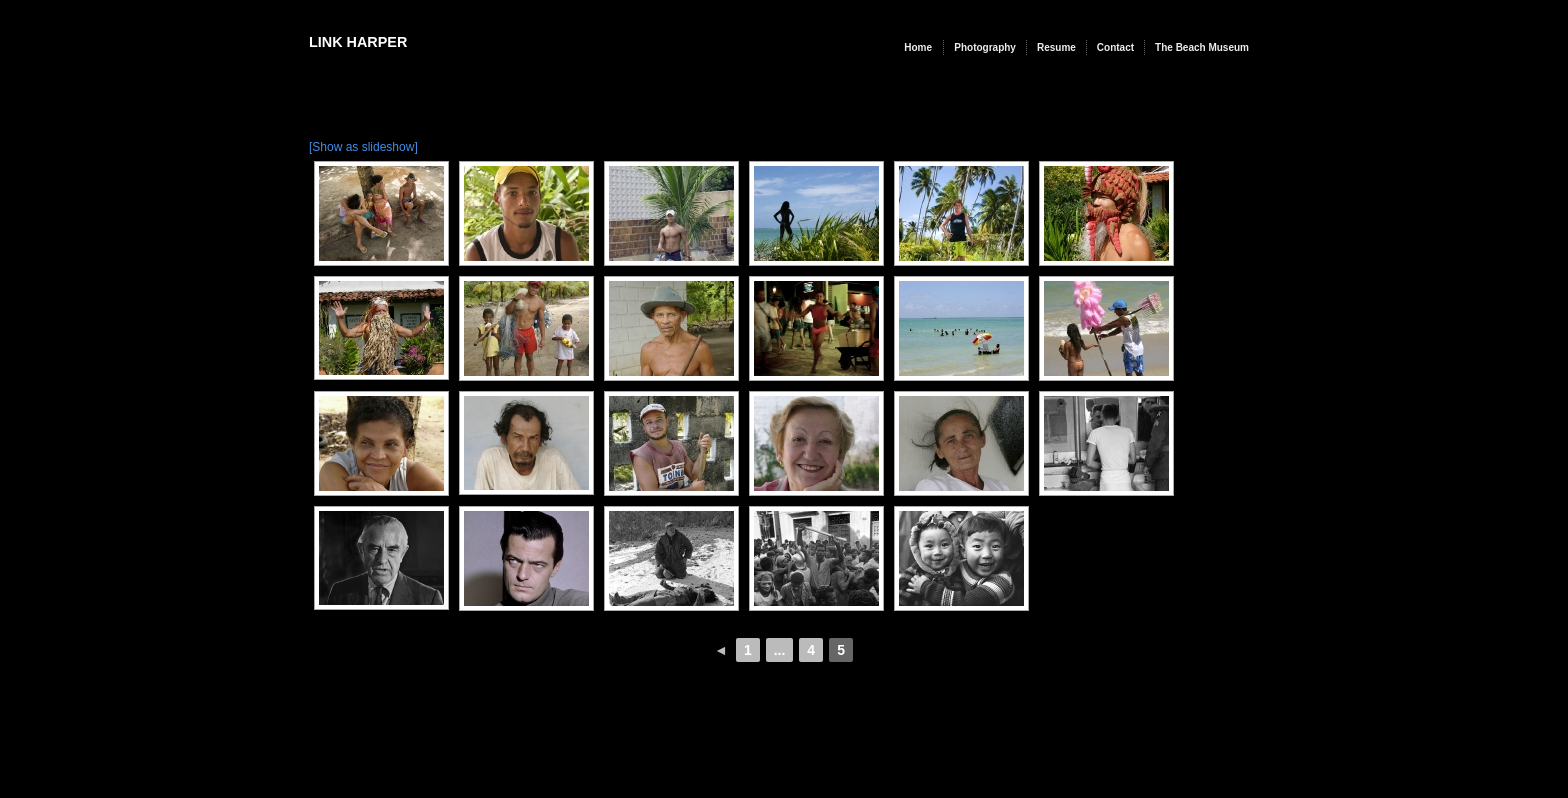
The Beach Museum (1202, 47)
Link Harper (358, 42)
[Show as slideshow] (363, 147)
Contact (1115, 47)
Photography (985, 47)
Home (918, 47)
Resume (1056, 47)
